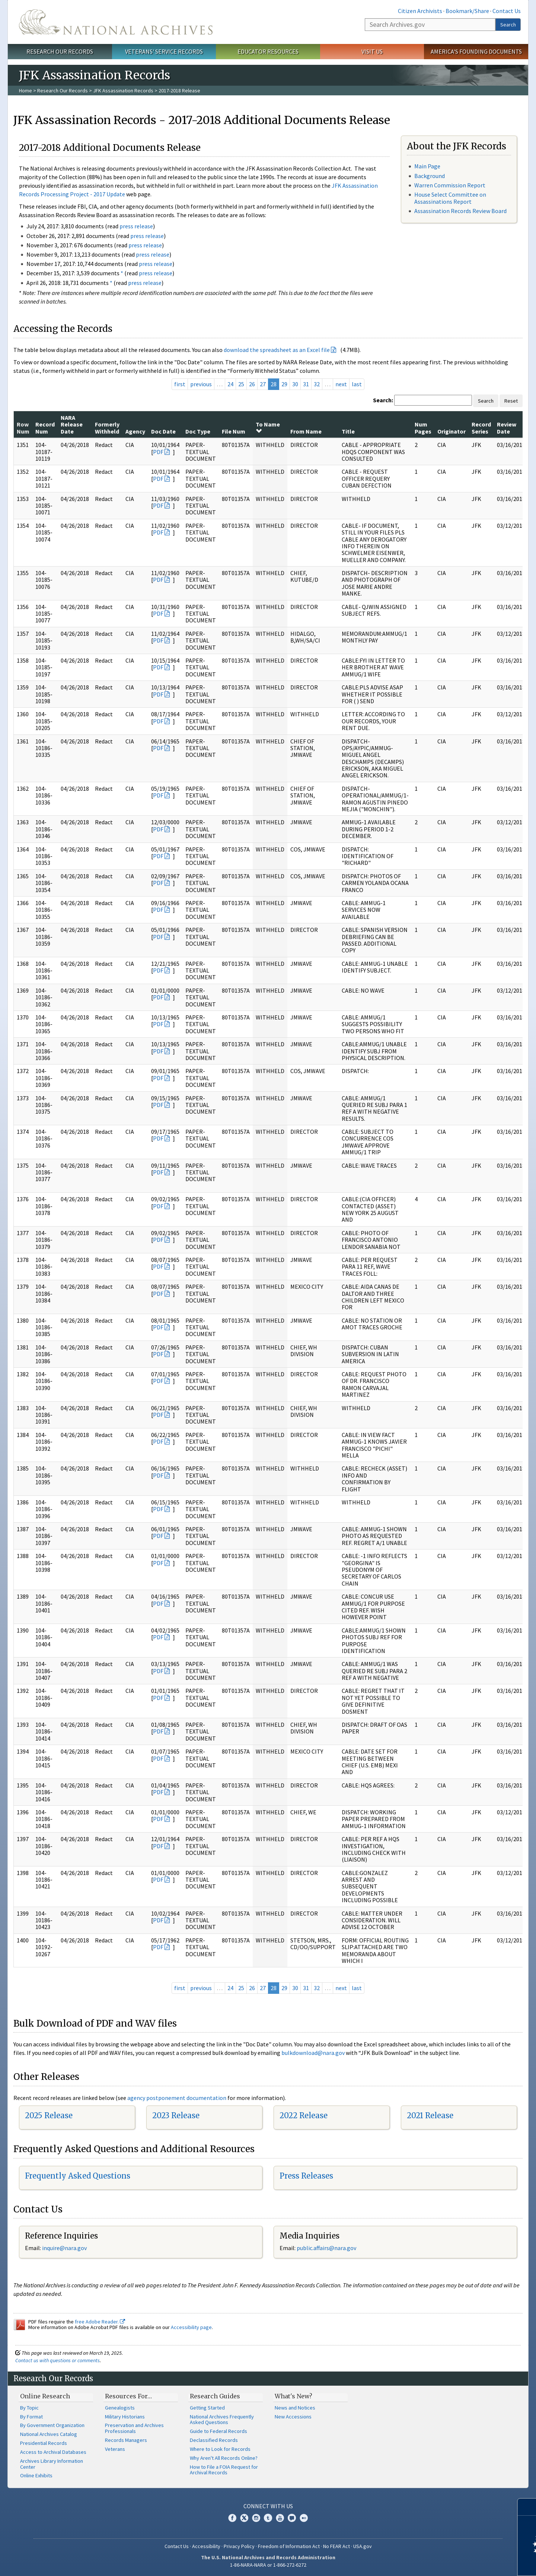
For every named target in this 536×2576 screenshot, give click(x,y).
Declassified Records (214, 2440)
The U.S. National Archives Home (116, 22)
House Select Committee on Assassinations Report (450, 198)
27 (263, 384)
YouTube (279, 2517)
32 (317, 384)
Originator (451, 431)
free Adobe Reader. (100, 2321)
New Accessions (293, 2416)
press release (136, 226)
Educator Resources (268, 51)
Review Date (506, 428)
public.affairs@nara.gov (326, 2248)
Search (508, 24)
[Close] (527, 2507)
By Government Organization (52, 2425)
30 (295, 384)
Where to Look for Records (220, 2449)
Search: (383, 400)
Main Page (427, 166)
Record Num (45, 428)
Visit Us (372, 51)
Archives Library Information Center (51, 2464)
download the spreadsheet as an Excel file (277, 349)
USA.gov (362, 2546)
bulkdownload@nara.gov (313, 2052)
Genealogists (120, 2407)
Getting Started (207, 2407)
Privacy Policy (239, 2546)
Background (429, 176)
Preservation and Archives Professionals (134, 2428)
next (341, 384)
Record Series (481, 428)
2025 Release (49, 2115)
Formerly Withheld (107, 428)
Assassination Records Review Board (460, 211)
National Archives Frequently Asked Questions (222, 2419)
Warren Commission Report (449, 185)
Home (25, 90)
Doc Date (163, 431)
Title (348, 431)
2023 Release (176, 2115)
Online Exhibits (36, 2475)
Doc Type (197, 431)
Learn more (469, 2562)
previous (201, 384)
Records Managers (126, 2440)
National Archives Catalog (48, 2434)
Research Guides (215, 2396)
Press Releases (306, 2175)
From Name (306, 431)
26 (252, 384)
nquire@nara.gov (65, 2248)
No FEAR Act (336, 2546)
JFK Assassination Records (123, 90)
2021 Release (430, 2115)
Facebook (232, 2517)
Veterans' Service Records (164, 51)
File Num (233, 431)
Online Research (45, 2396)
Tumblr (268, 2517)
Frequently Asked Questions (77, 2175)
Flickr (303, 2517)
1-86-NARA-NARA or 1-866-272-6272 (268, 2564)
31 (306, 384)
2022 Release (304, 2115)
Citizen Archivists (420, 11)
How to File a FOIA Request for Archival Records (224, 2470)
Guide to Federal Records (218, 2431)
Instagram (256, 2517)
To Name (268, 427)
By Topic (29, 2407)
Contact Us (506, 11)
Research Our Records (59, 51)
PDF (158, 452)
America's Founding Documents (476, 51)
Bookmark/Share (467, 11)
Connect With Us (268, 2506)
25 (241, 384)
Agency (135, 431)
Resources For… (128, 2396)
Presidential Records (43, 2443)
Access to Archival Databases (53, 2452)
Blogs (291, 2517)
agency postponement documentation (176, 2097)
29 (284, 384)
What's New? (293, 2396)
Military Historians (125, 2416)
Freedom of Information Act (289, 2546)
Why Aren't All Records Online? (224, 2458)
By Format (31, 2416)
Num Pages (423, 428)
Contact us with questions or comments (57, 2360)
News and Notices (295, 2407)
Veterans (115, 2449)
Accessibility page (191, 2327)
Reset (511, 400)
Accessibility (206, 2546)
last (357, 384)
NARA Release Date (72, 424)
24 (230, 384)
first (179, 384)
